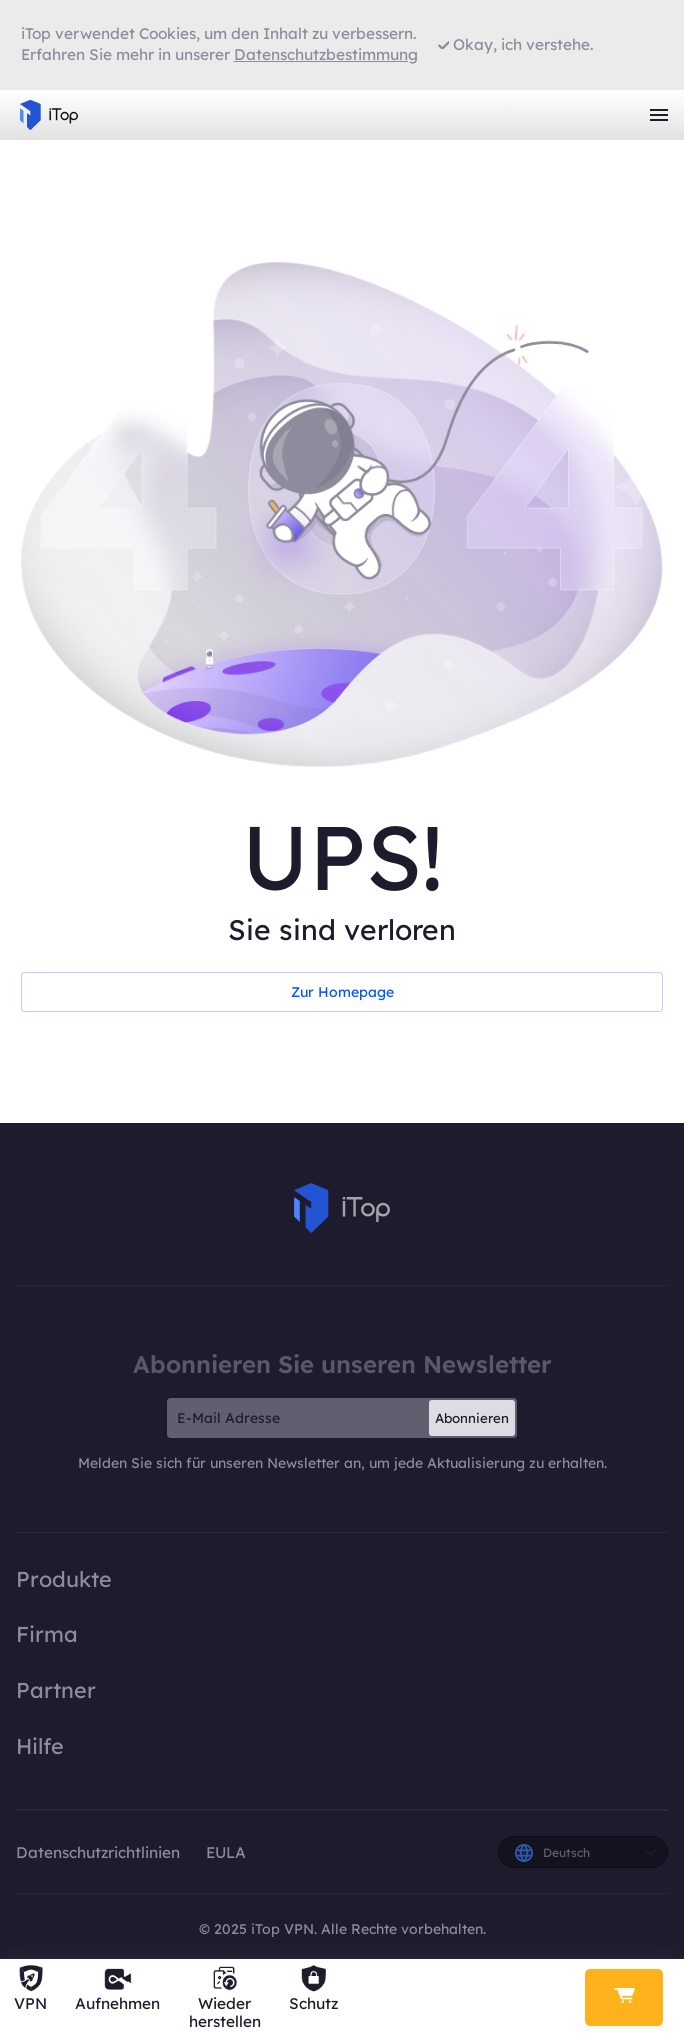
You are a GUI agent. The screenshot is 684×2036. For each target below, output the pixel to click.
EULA (226, 1852)
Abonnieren (472, 1418)
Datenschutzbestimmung (326, 54)
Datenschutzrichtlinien (100, 1852)
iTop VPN (49, 115)
